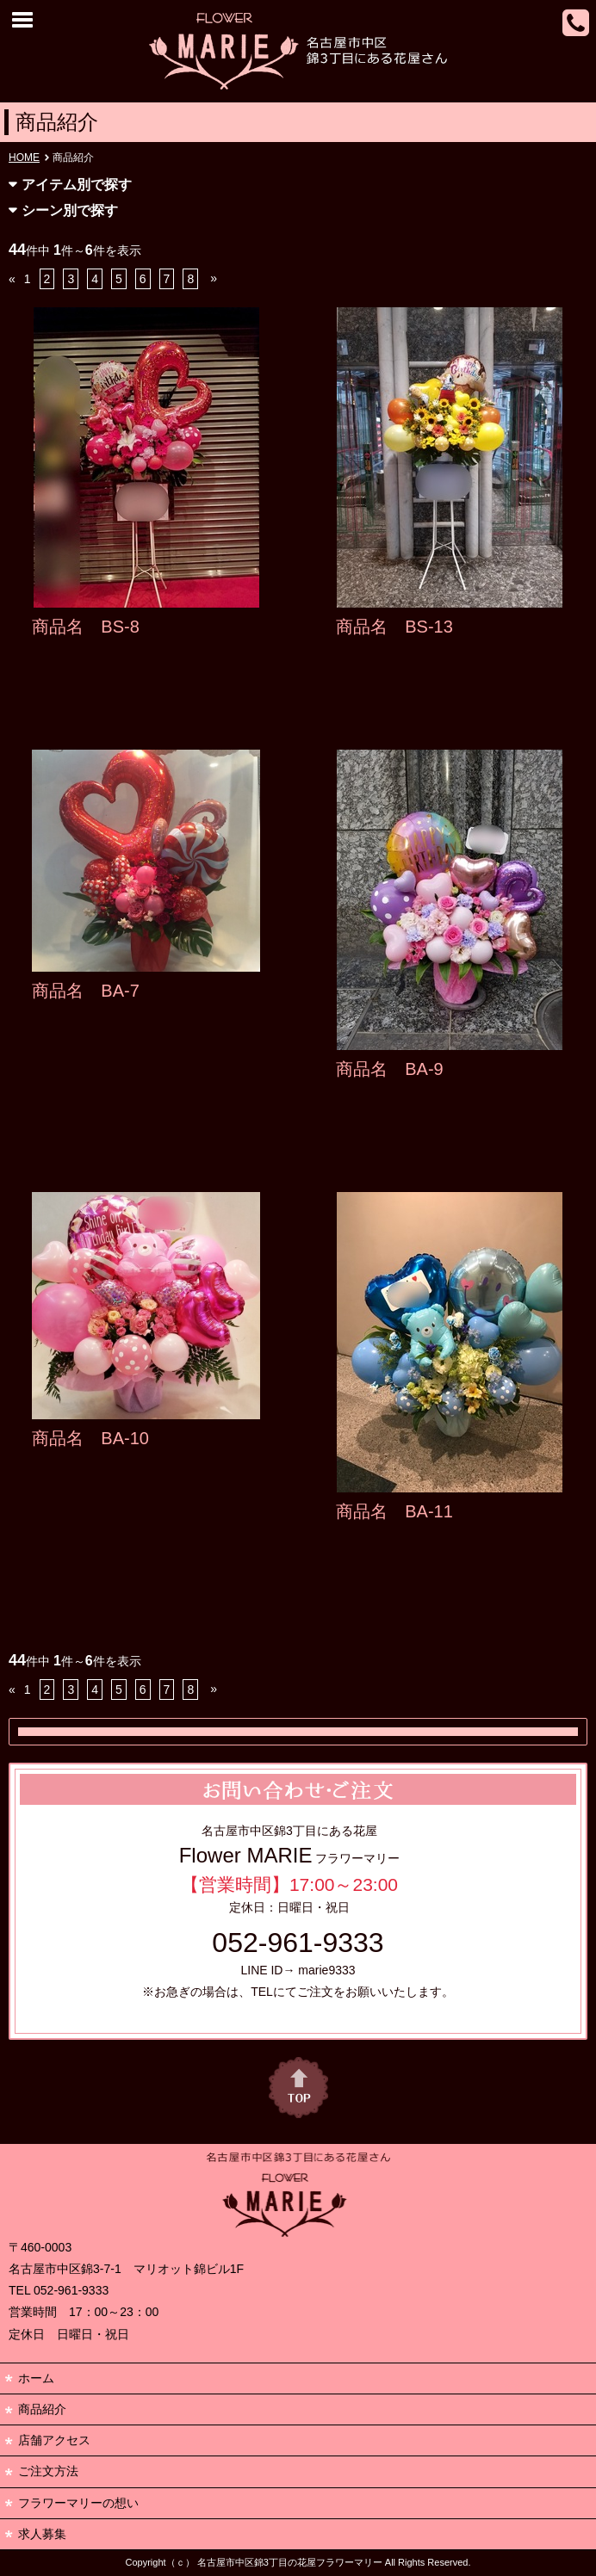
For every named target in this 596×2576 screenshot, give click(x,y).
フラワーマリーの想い (78, 2503)
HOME (24, 157)
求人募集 (42, 2534)
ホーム (36, 2378)
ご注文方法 (48, 2471)
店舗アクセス (54, 2440)
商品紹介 (42, 2409)
